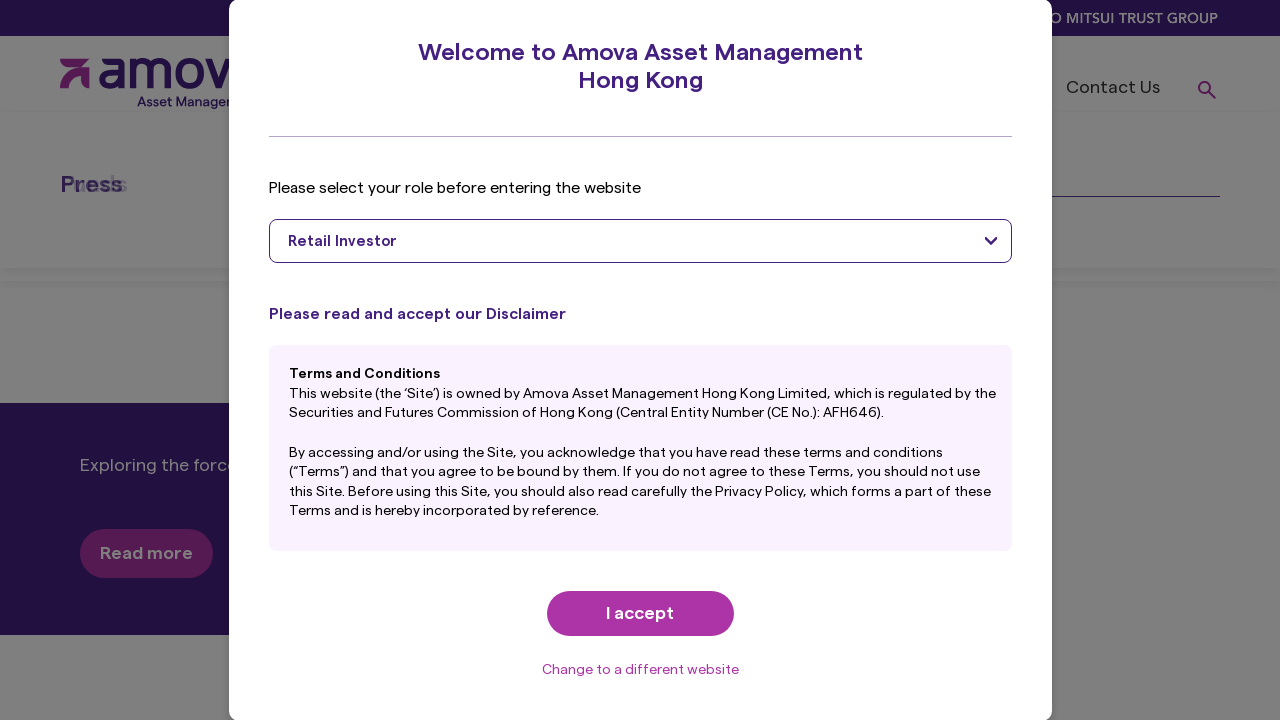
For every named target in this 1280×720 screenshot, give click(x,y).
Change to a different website (640, 670)
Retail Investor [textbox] (342, 241)
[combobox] (640, 241)
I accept (640, 613)
